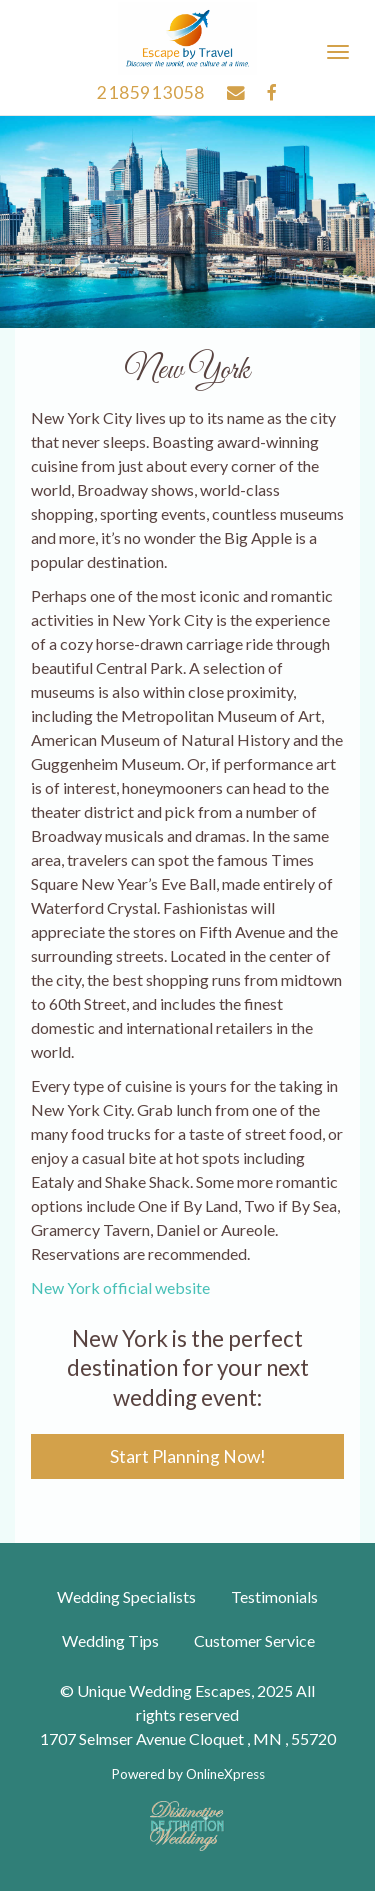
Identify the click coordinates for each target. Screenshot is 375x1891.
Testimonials (274, 1596)
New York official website (120, 1287)
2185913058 (151, 92)
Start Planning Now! (188, 1456)
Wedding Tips (110, 1640)
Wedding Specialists (126, 1596)
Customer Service (254, 1640)
